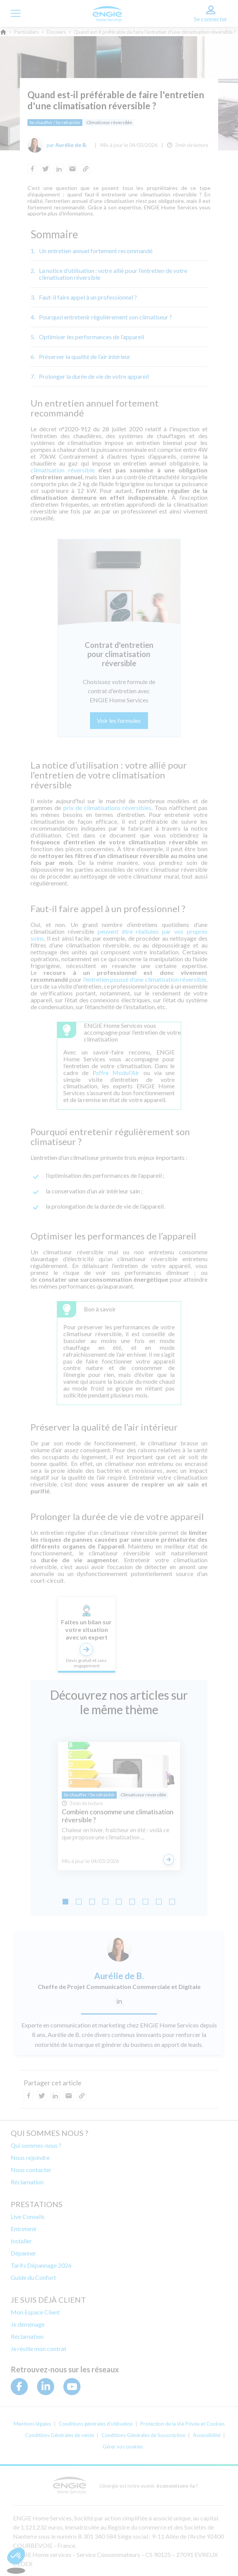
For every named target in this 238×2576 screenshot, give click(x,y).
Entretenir (24, 2228)
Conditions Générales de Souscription (143, 2435)
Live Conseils (28, 2216)
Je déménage (28, 2324)
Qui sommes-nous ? (36, 2145)
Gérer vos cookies (123, 2447)
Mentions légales (32, 2424)
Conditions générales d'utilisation (96, 2424)
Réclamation (27, 2181)
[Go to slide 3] (92, 1901)
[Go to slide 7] (145, 1901)
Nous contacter (31, 2169)
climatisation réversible (63, 470)
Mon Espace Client (35, 2312)
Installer (21, 2240)
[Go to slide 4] (105, 1901)
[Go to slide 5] (119, 1901)
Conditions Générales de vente (59, 2435)
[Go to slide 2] (79, 1901)
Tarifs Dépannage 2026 (41, 2265)
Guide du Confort (33, 2277)
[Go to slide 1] (65, 1901)
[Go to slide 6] (132, 1901)
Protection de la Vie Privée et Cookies (182, 2424)
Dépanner (23, 2253)
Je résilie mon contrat (38, 2348)
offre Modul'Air (117, 1072)
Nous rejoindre (30, 2157)
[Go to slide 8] (159, 1901)
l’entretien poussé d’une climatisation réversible (144, 979)
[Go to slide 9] (172, 1901)
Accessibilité (206, 2435)
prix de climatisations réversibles (107, 807)
